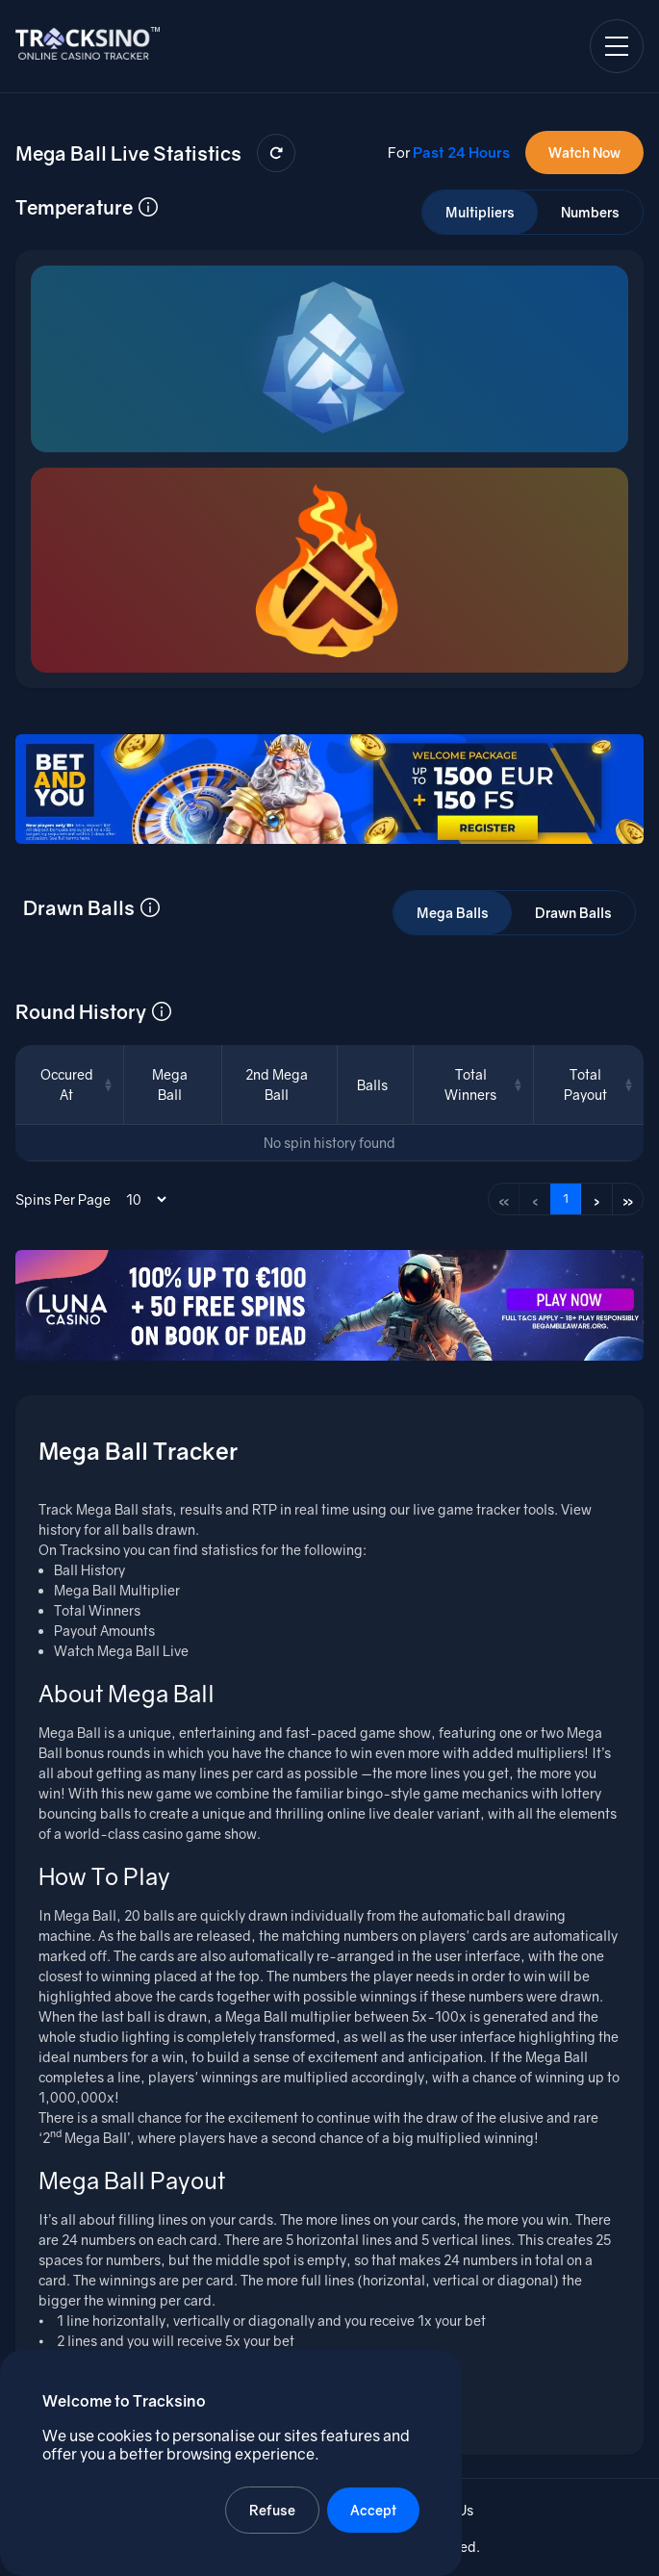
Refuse (272, 2510)
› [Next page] (597, 1199)
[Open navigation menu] (617, 46)
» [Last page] (628, 1199)
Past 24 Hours (461, 152)
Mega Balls (453, 913)
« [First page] (504, 1199)
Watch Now (584, 152)
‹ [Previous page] (535, 1199)
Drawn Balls (573, 913)
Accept (373, 2510)
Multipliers (480, 212)
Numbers (590, 212)
